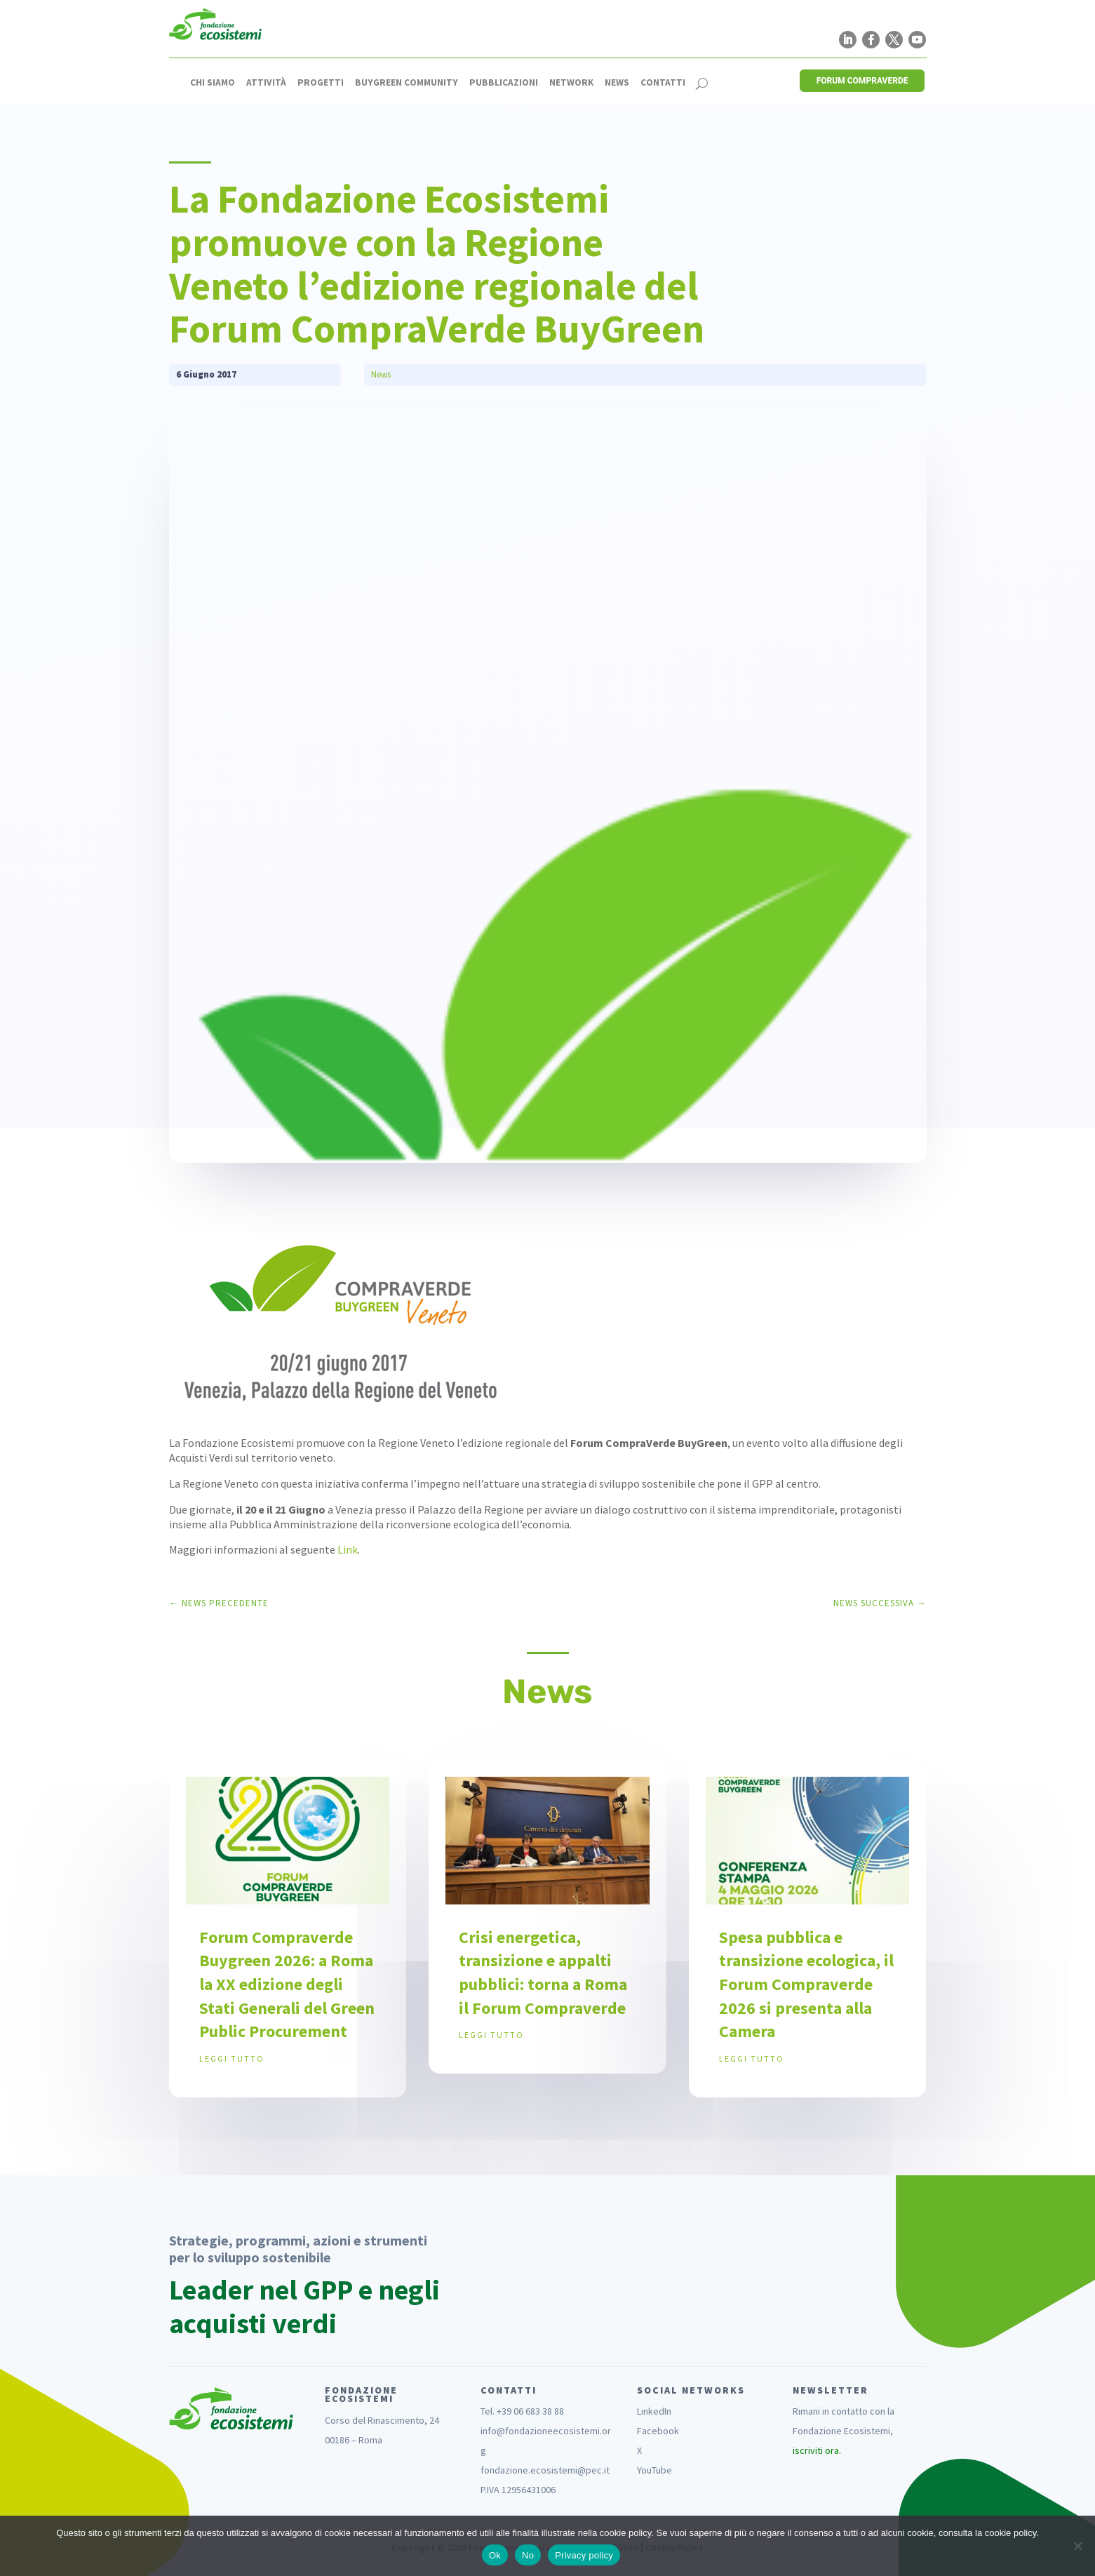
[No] (1077, 2546)
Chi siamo (212, 83)
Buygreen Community (406, 83)
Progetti (320, 83)
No (528, 2555)
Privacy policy (584, 2555)
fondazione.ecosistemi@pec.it (545, 2470)
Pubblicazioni (503, 83)
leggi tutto (231, 2058)
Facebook (658, 2430)
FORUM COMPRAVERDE (862, 81)
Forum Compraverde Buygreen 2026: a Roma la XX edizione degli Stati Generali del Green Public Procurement (287, 1984)
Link (347, 1549)
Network (571, 83)
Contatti (662, 83)
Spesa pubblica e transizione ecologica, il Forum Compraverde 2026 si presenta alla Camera (806, 1984)
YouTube (654, 2470)
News (617, 83)
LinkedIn (654, 2411)
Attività (266, 83)
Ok (495, 2555)
